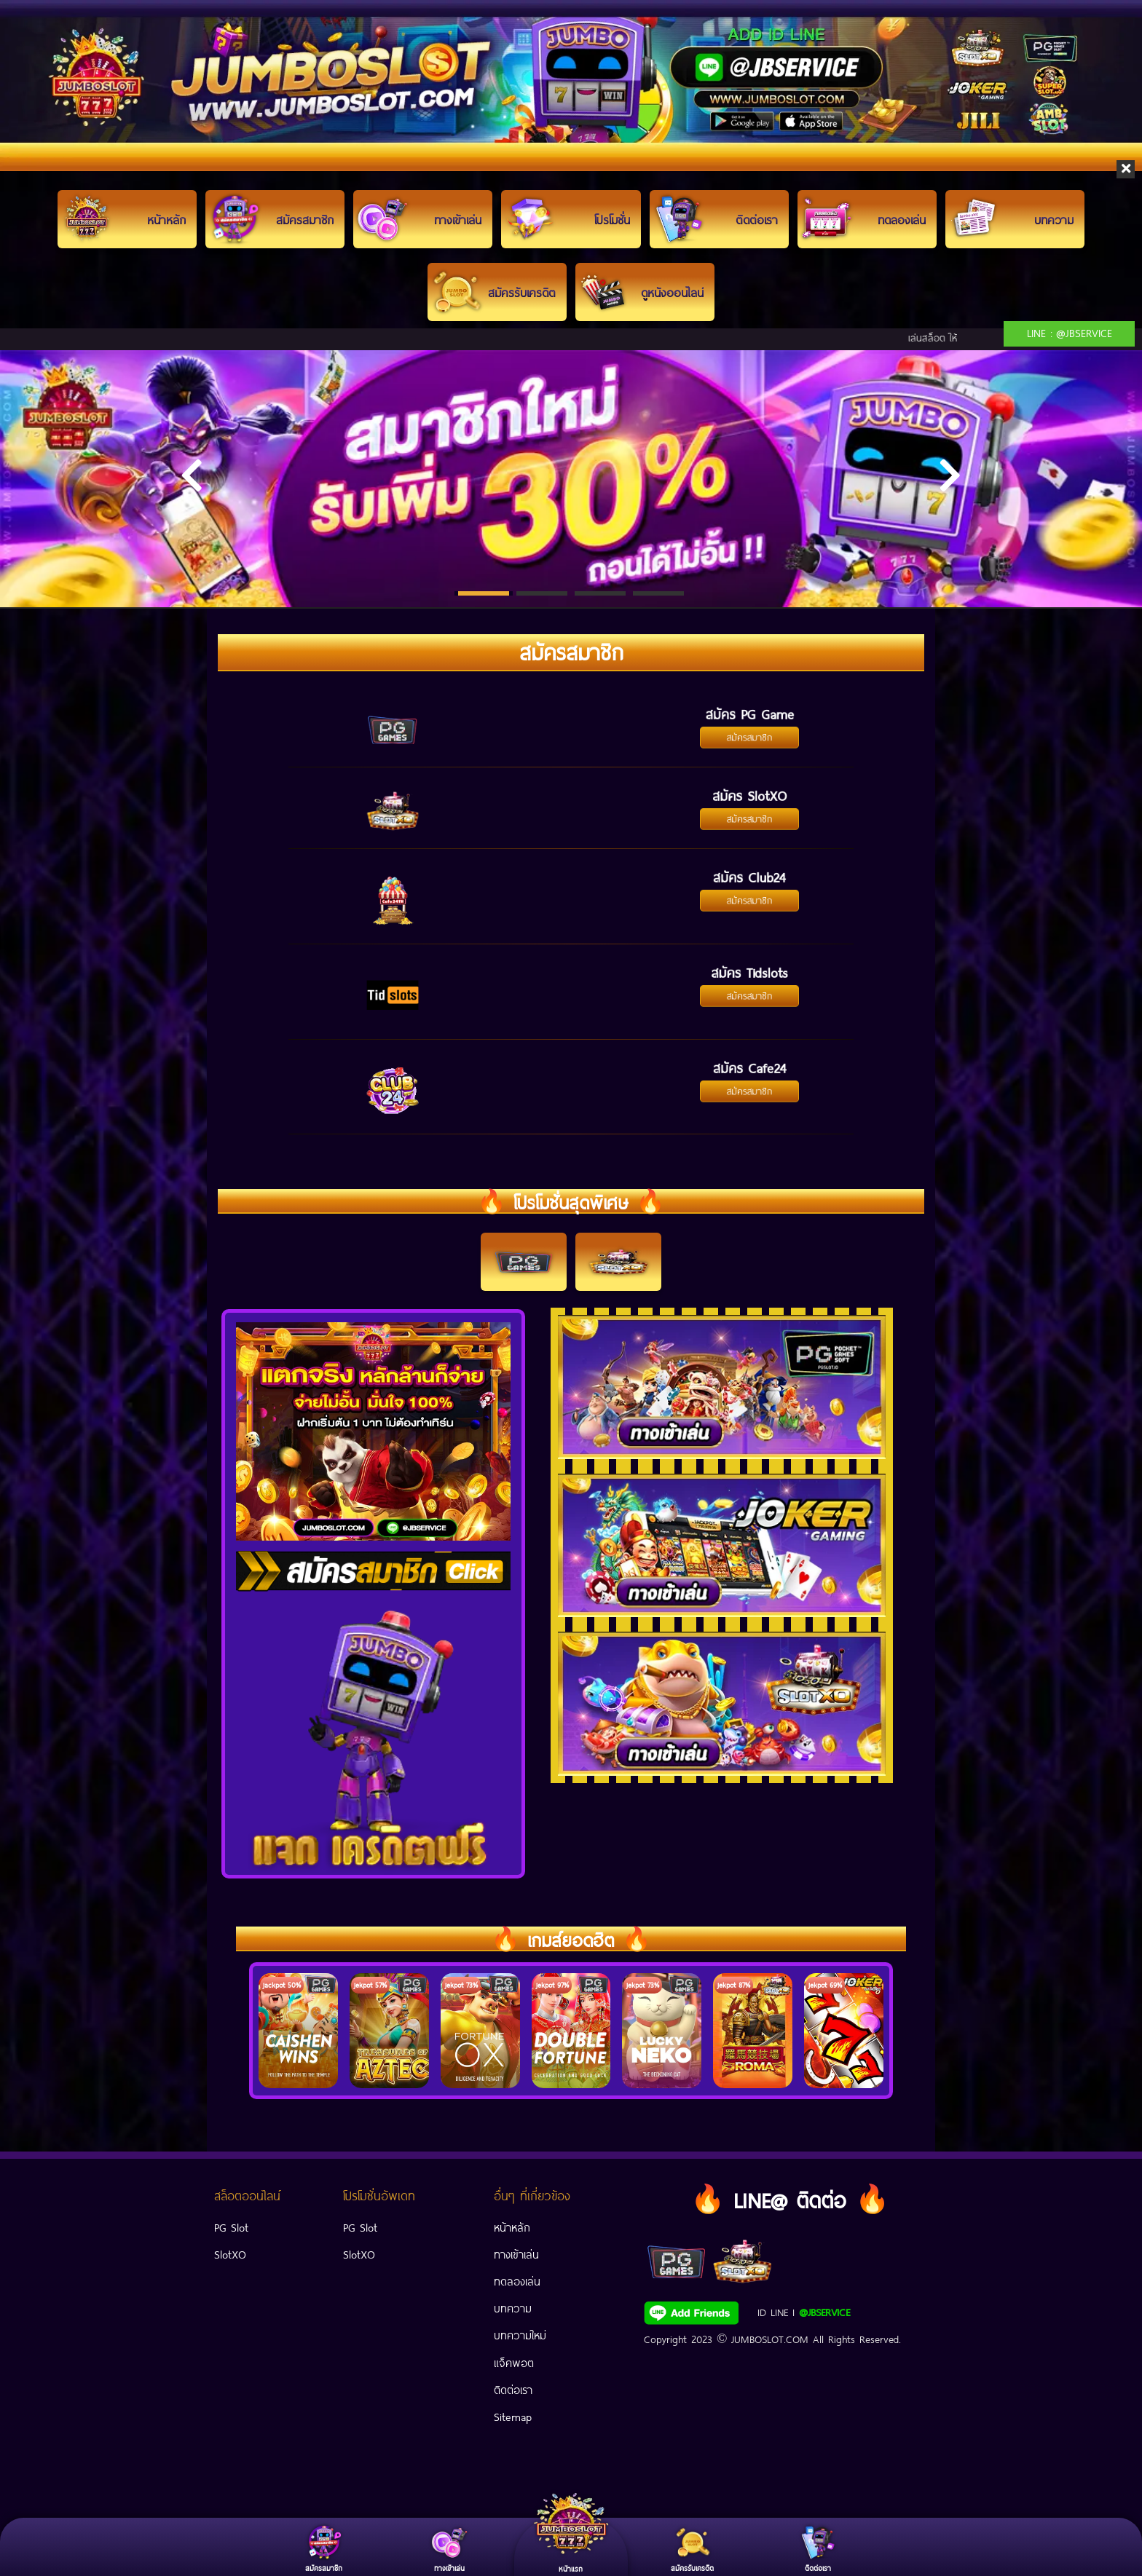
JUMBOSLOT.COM (769, 2338)
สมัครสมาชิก (749, 730)
